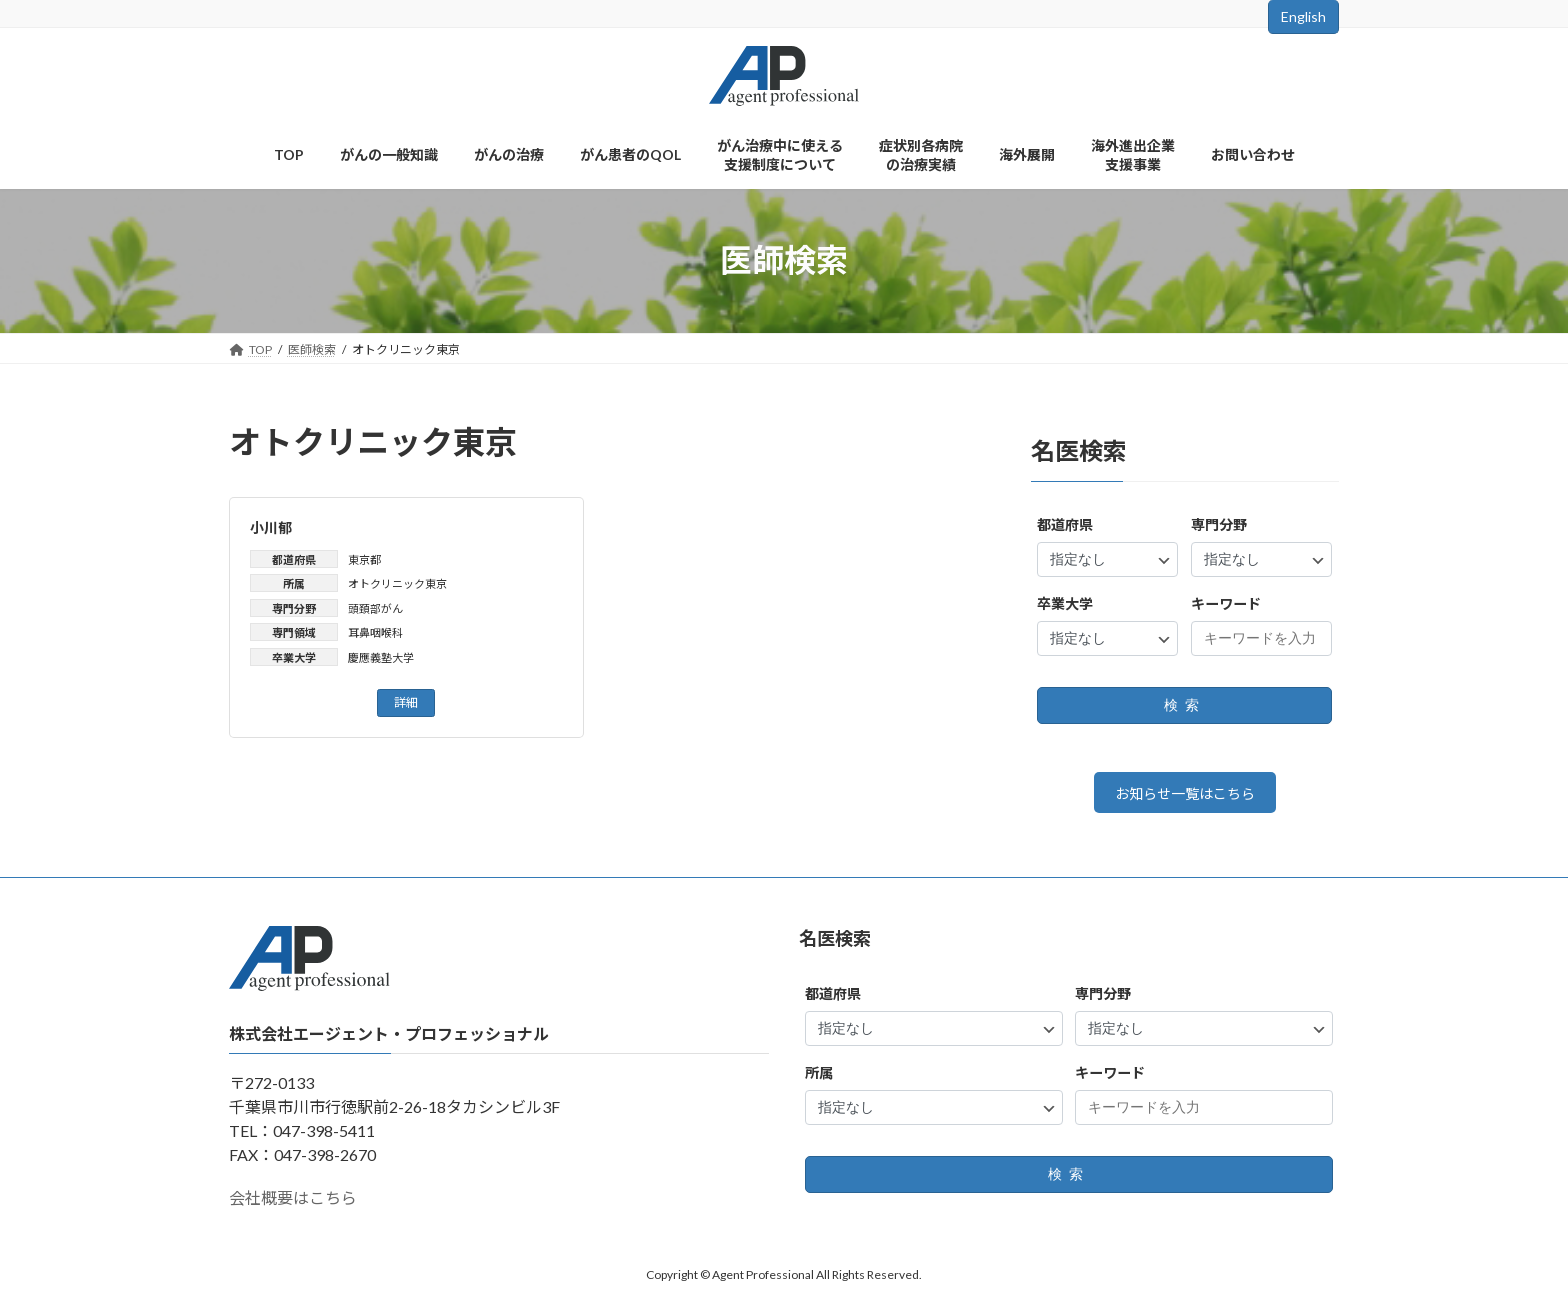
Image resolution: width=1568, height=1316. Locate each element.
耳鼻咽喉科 (375, 632)
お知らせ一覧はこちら (1185, 796)
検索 (1185, 705)
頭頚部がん (375, 608)
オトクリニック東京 (397, 583)
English (1303, 16)
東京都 (364, 559)
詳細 (406, 702)
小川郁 (271, 527)
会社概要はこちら (293, 1204)
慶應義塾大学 (381, 657)
